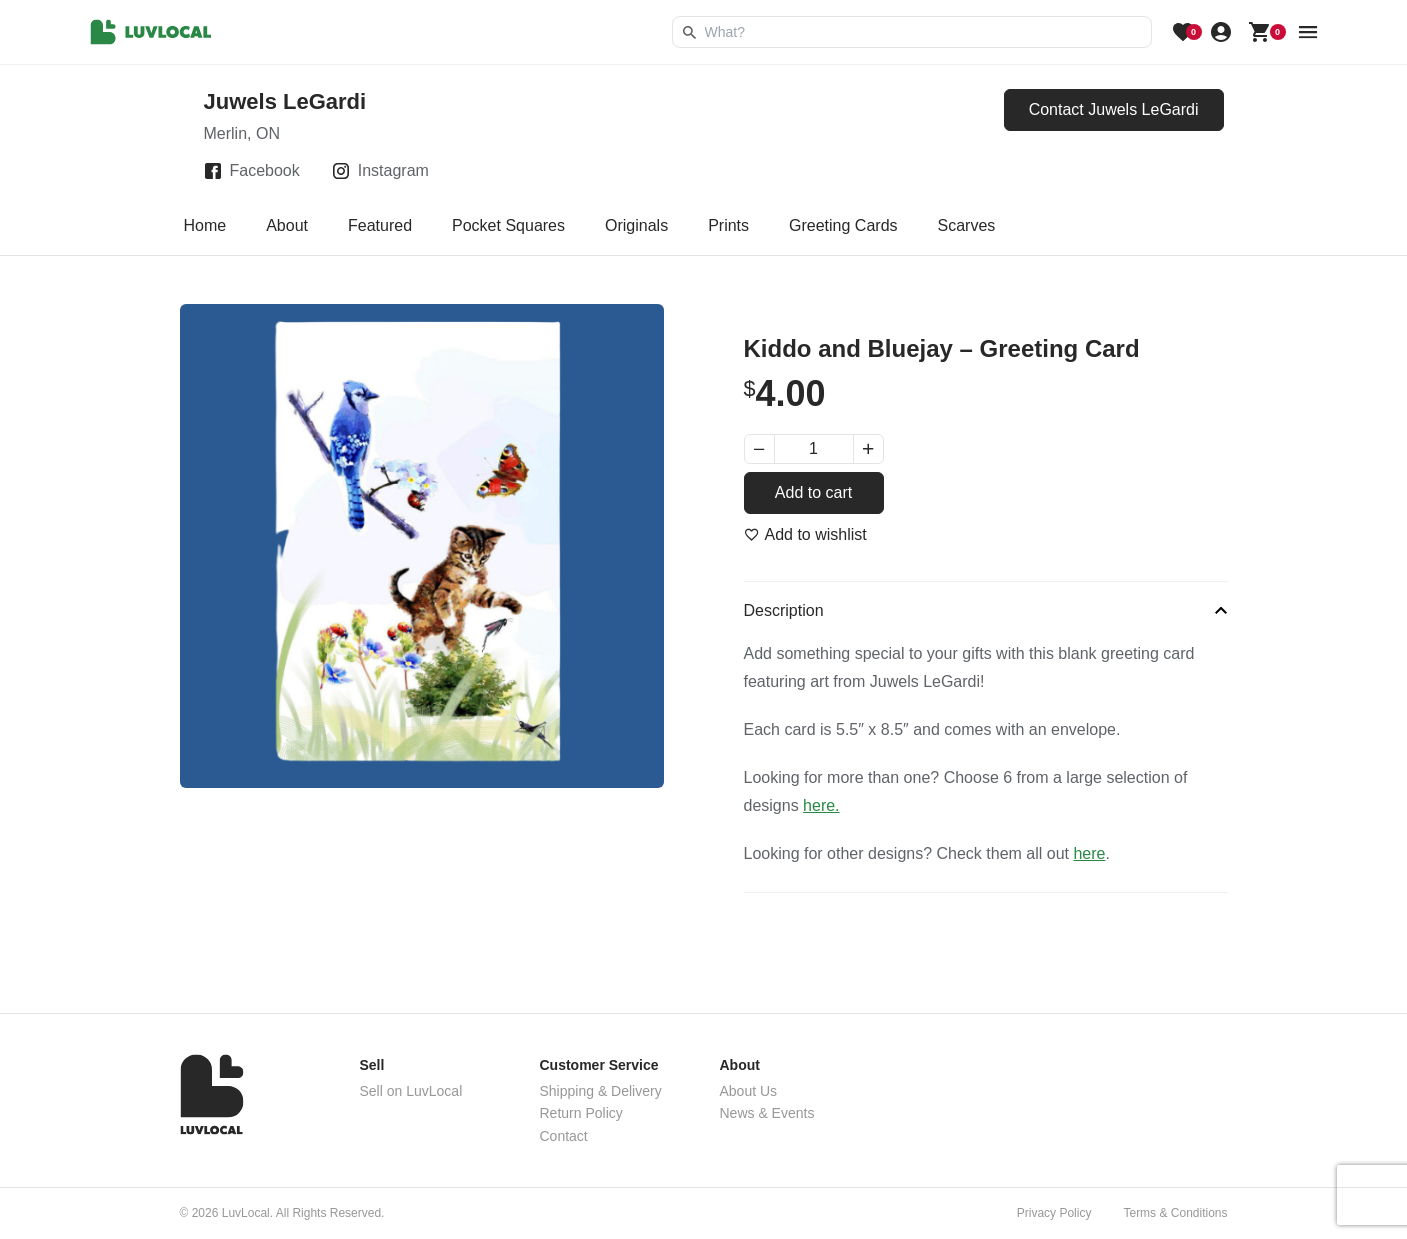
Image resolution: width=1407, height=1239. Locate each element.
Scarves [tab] (967, 225)
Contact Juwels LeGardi (1114, 109)
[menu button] (1308, 32)
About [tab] (287, 225)
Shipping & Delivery (601, 1091)
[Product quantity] (814, 449)
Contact (564, 1136)
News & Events (767, 1113)
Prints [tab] (728, 225)
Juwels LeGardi (285, 101)
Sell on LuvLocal (411, 1091)
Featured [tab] (380, 225)
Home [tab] (205, 225)
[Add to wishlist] (805, 535)
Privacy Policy (1054, 1213)
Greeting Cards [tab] (843, 225)
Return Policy (581, 1113)
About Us (749, 1091)
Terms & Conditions (1175, 1213)
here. (821, 805)
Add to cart (813, 492)
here (1089, 853)
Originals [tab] (636, 225)
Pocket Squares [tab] (508, 225)
